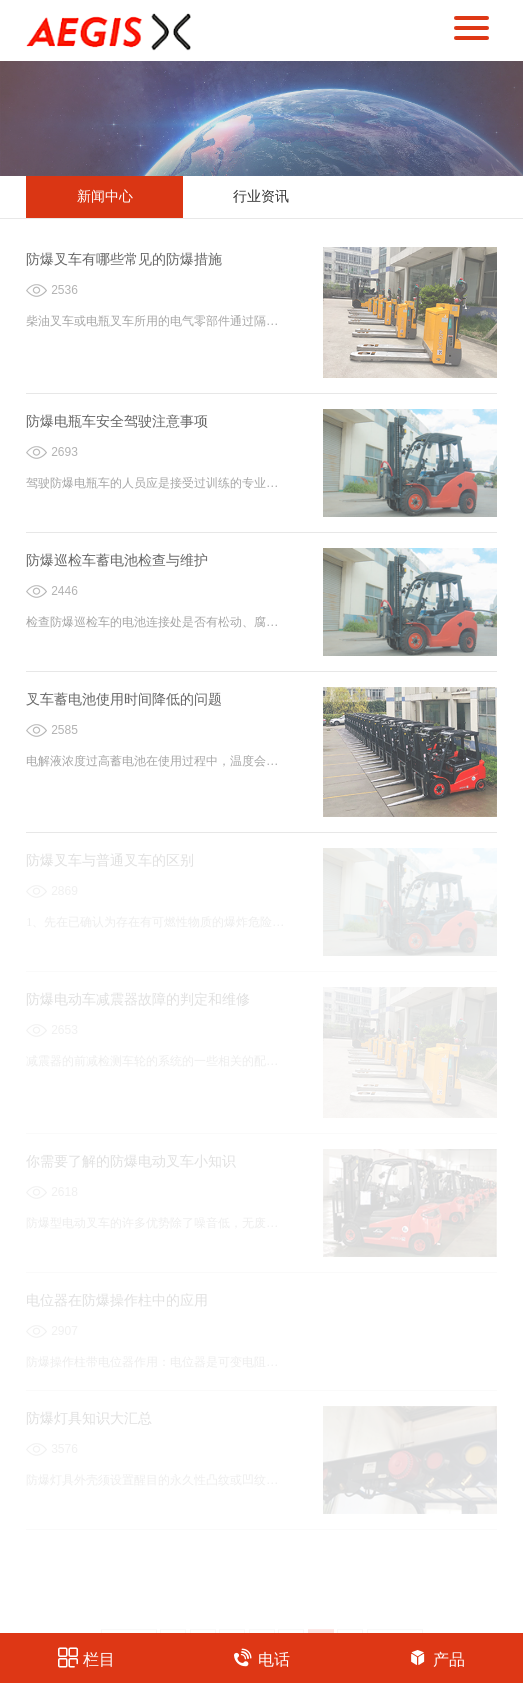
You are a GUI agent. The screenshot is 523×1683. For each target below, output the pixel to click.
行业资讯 (261, 196)
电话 (261, 1657)
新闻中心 (105, 196)
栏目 (86, 1657)
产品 (436, 1657)
